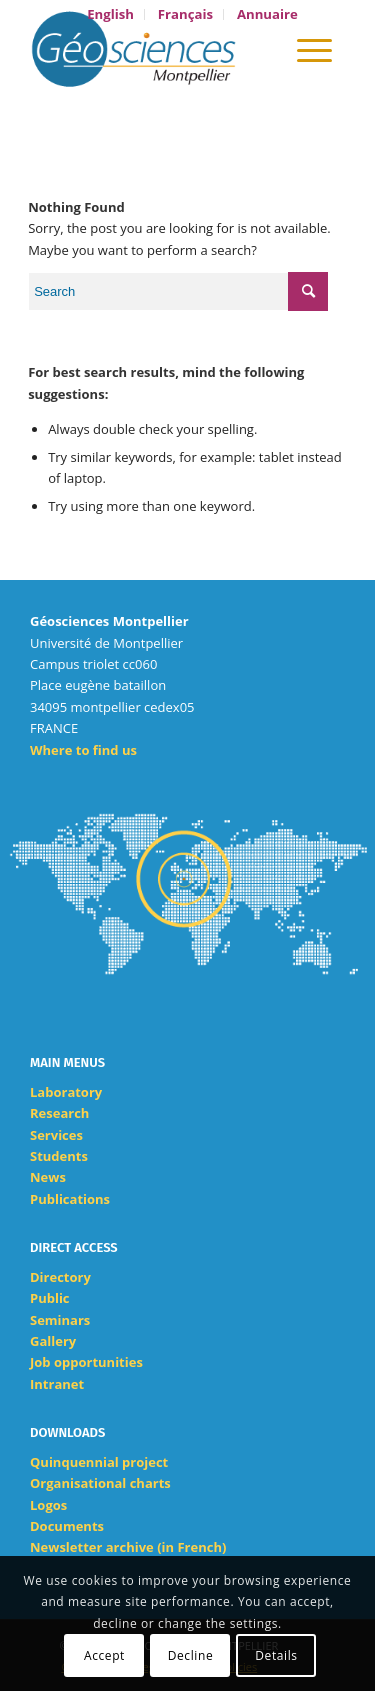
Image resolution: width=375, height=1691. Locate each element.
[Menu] (314, 49)
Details (276, 1655)
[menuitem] (111, 14)
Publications (70, 1199)
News (48, 1177)
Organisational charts (100, 1483)
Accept (104, 1655)
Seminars (60, 1320)
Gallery (53, 1341)
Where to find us (83, 750)
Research (59, 1113)
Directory (60, 1277)
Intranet (57, 1384)
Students (59, 1156)
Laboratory (66, 1092)
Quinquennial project (99, 1462)
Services (56, 1135)
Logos (48, 1505)
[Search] (257, 49)
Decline (191, 1655)
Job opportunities (86, 1362)
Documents (67, 1526)
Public (50, 1298)
